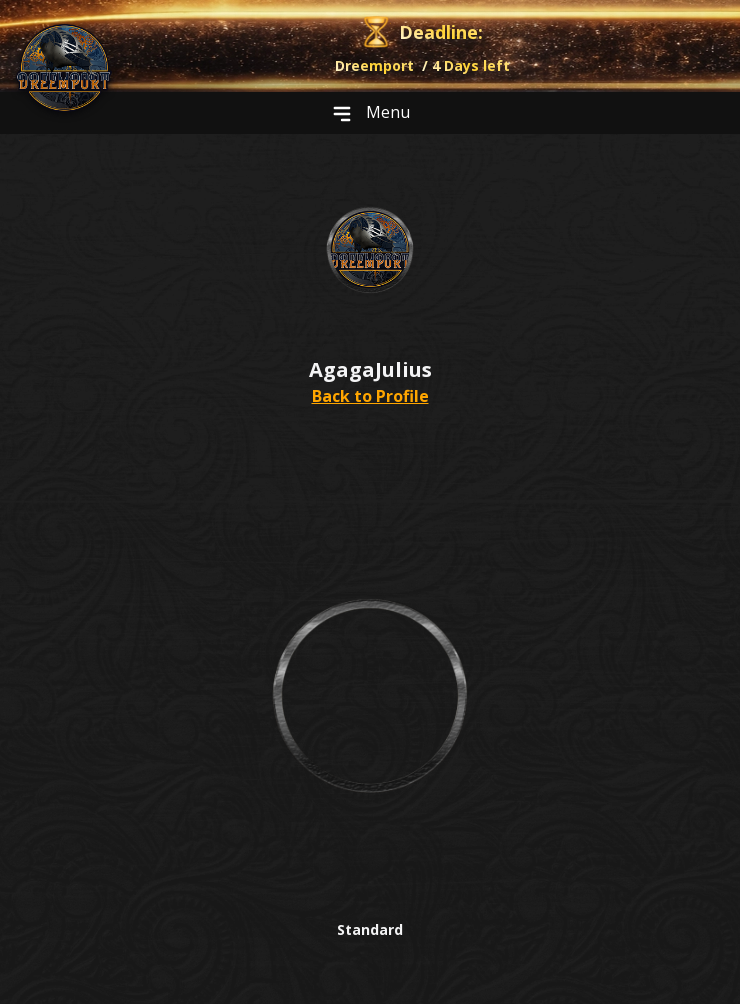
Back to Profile (370, 396)
